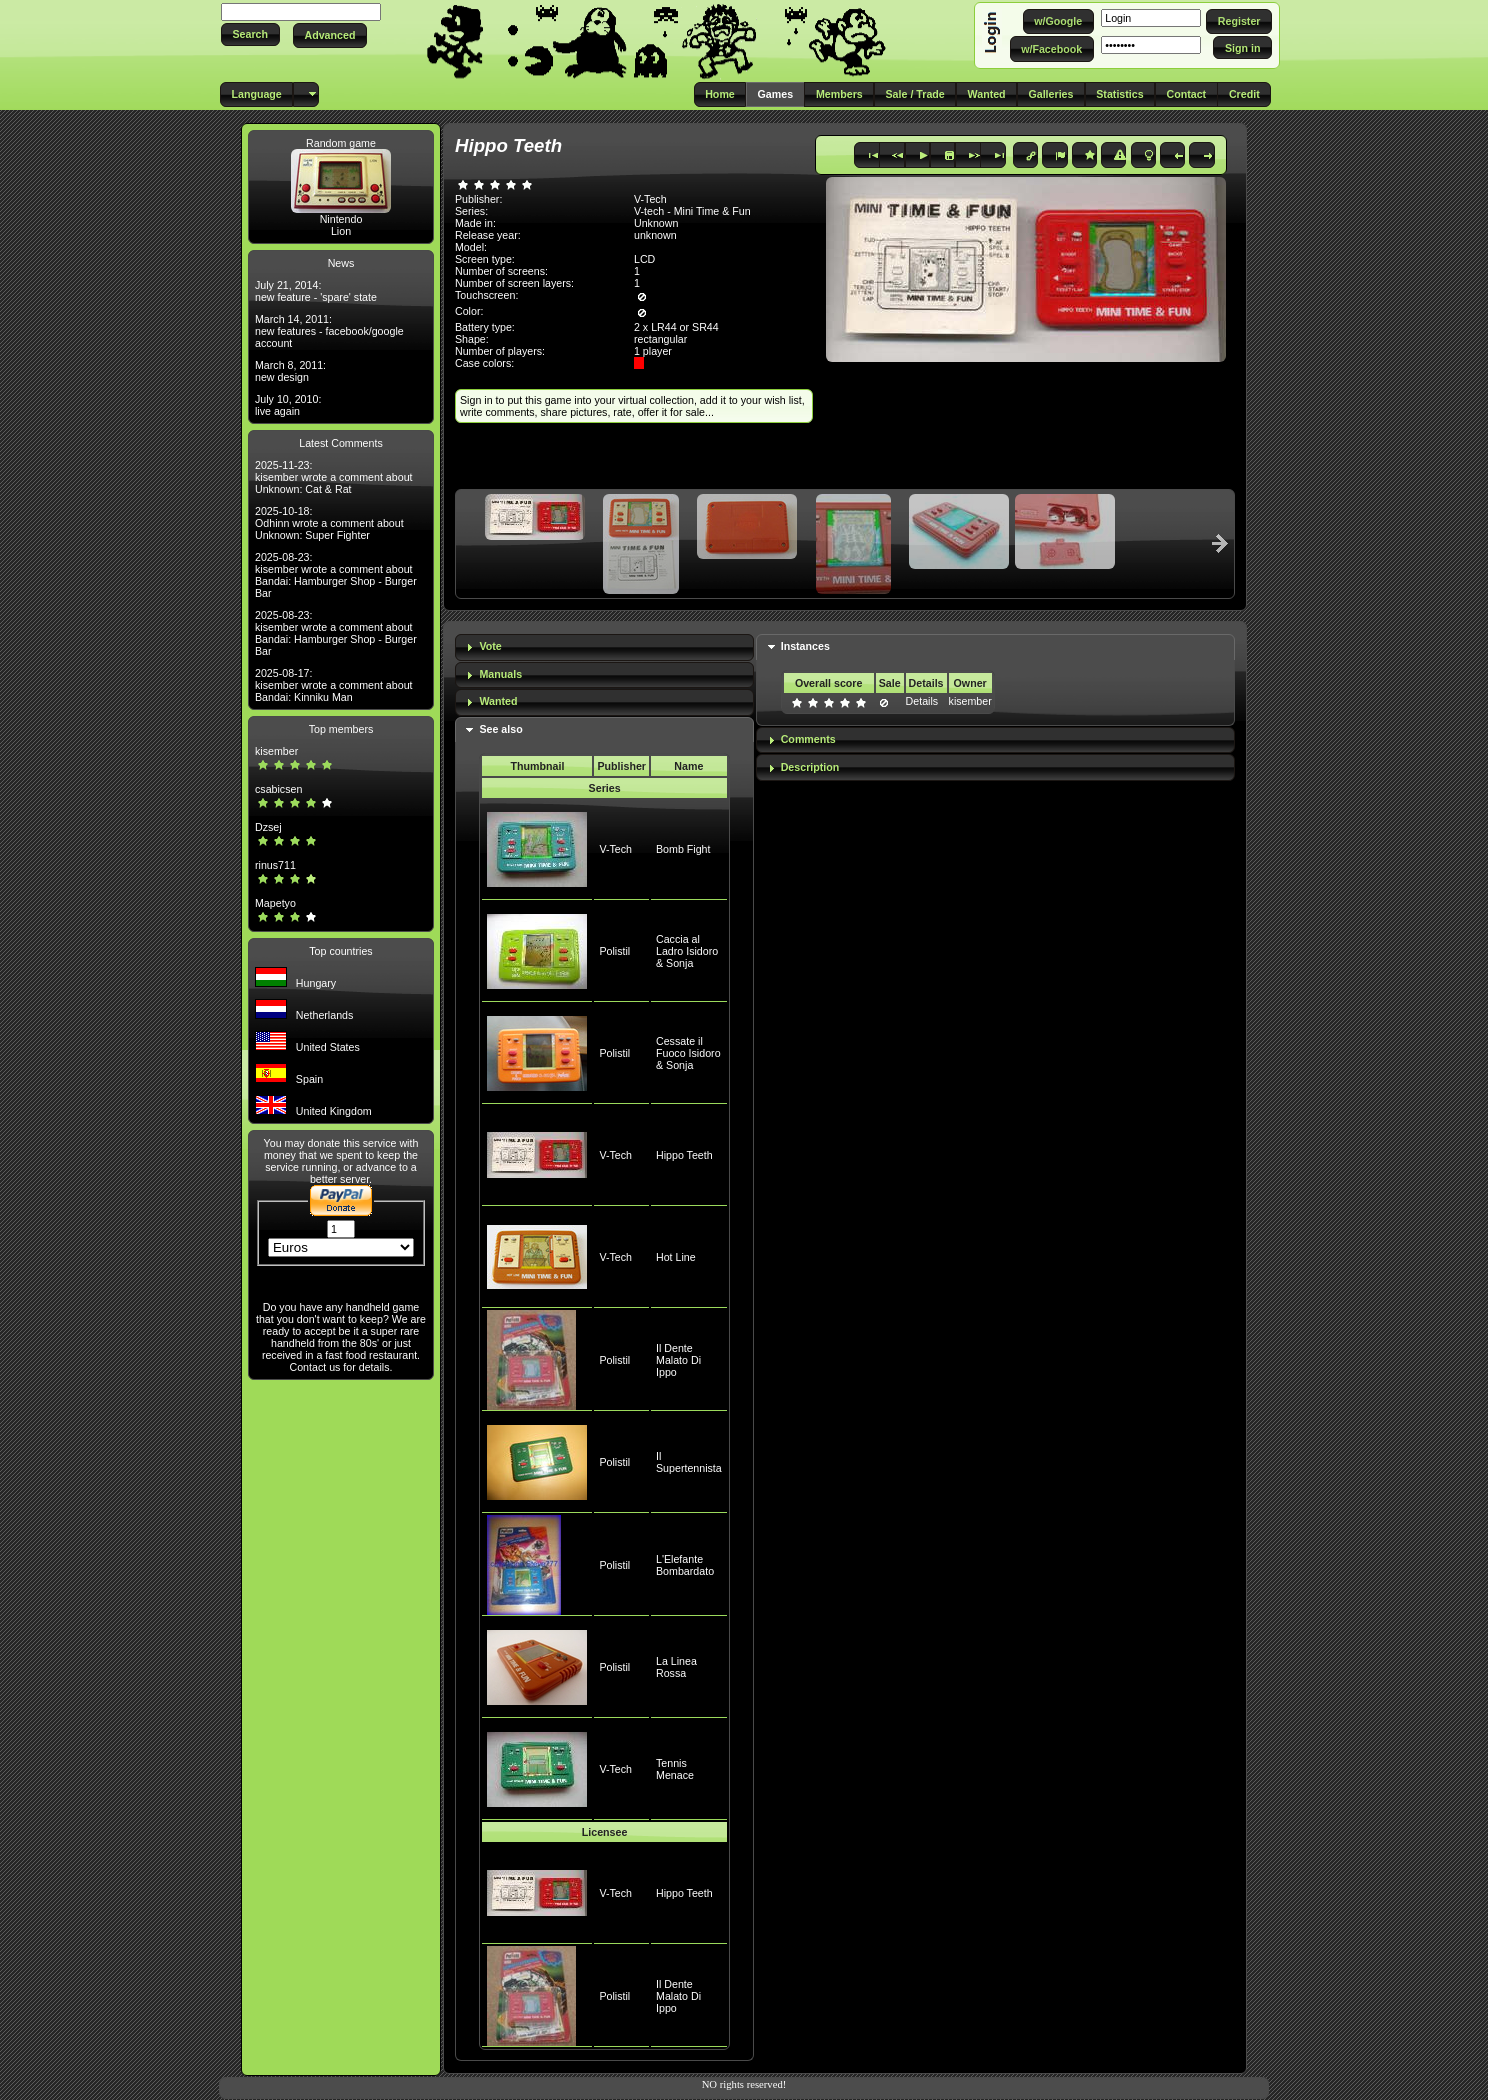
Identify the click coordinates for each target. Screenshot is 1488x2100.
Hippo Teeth (684, 1155)
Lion (341, 231)
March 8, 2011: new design (290, 371)
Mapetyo (275, 903)
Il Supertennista (689, 1462)
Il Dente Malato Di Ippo (678, 1360)
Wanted (498, 701)
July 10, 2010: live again (288, 405)
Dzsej (268, 827)
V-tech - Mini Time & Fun (692, 211)
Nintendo (341, 219)
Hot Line (676, 1257)
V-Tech (615, 849)
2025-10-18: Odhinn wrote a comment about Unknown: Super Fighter (329, 523)
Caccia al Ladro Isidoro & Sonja (687, 951)
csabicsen (278, 789)
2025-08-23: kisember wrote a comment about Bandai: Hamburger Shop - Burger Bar (336, 575)
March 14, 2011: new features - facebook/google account (329, 331)
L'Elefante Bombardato (685, 1565)
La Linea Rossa (676, 1667)
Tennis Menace (675, 1769)
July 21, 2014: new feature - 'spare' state (316, 291)
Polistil (614, 951)
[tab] (604, 647)
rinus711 (275, 865)
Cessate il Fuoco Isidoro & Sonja (688, 1053)
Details (922, 701)
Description (810, 767)
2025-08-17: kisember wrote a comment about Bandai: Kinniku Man (334, 685)
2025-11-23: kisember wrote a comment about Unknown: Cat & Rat (334, 477)
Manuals (500, 674)
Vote (490, 646)
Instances (805, 646)
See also (500, 729)
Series (605, 788)
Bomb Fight (683, 849)
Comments (808, 739)
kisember (276, 751)
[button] (250, 34)
